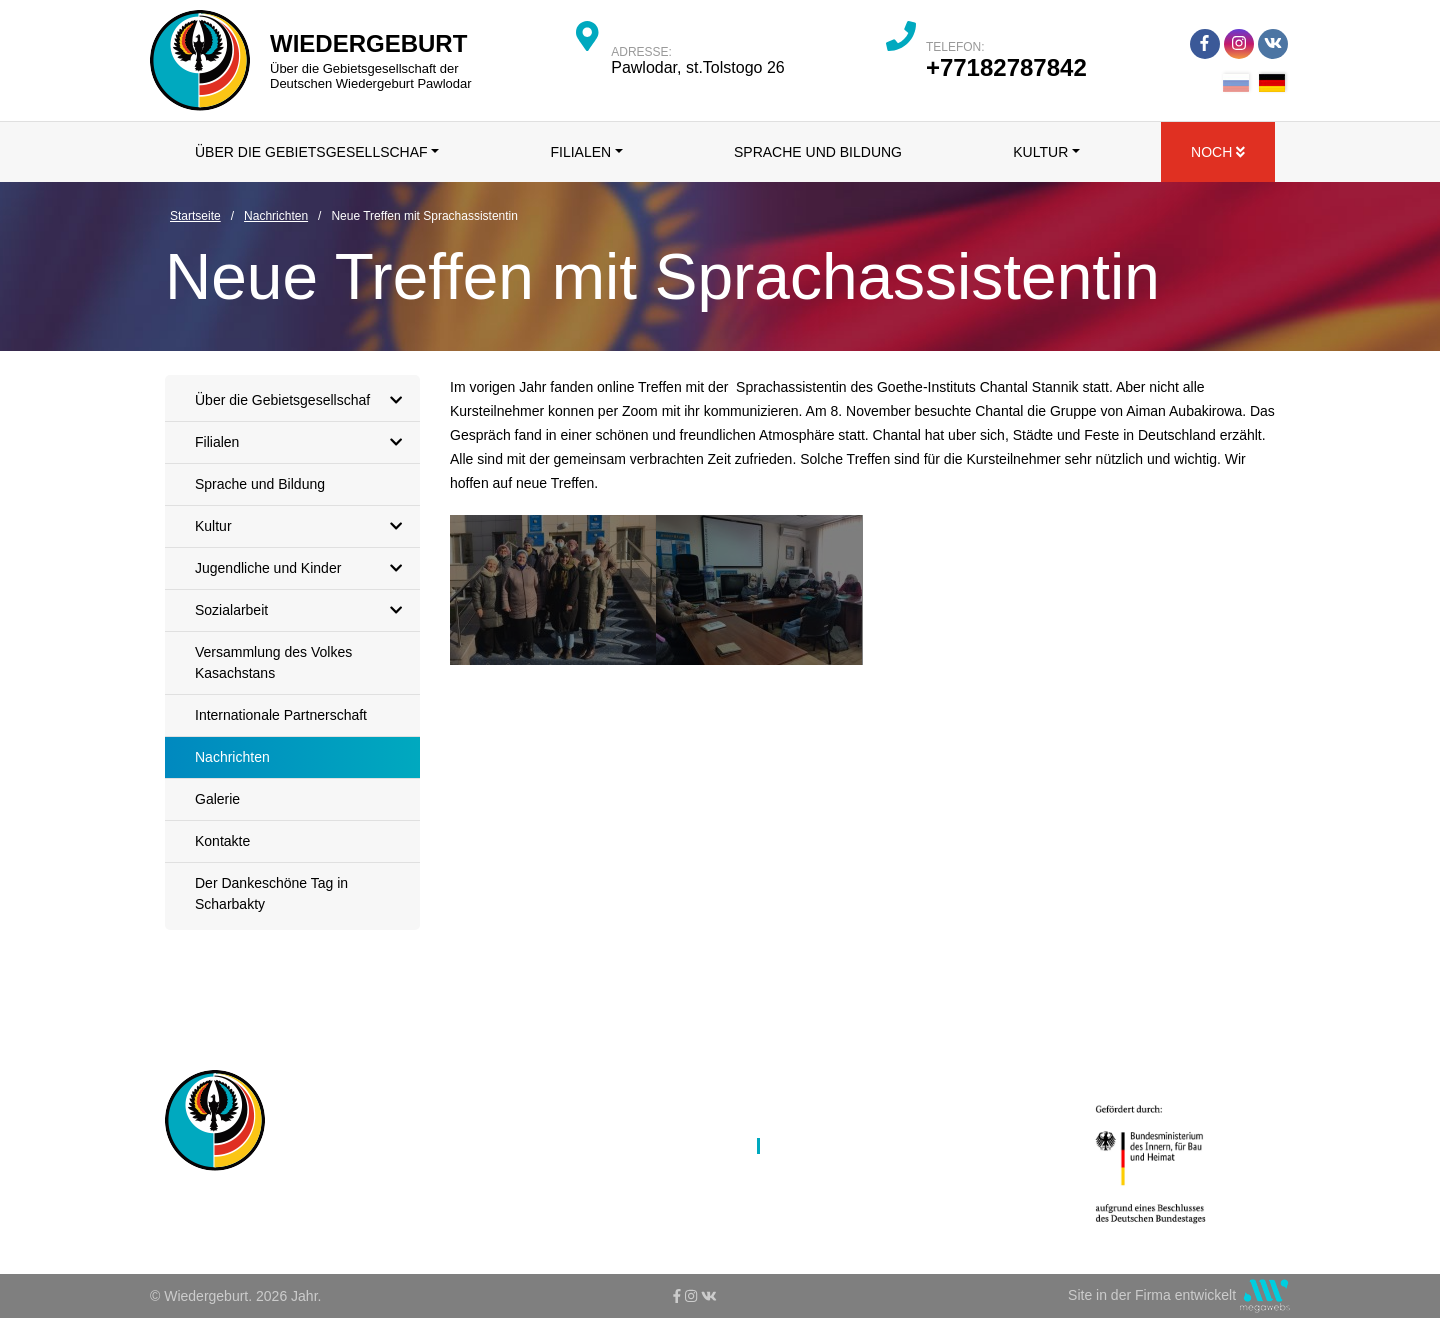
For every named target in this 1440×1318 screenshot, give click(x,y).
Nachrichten (232, 757)
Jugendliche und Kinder (303, 568)
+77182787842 (1006, 67)
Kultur (303, 526)
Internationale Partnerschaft (281, 715)
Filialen (303, 442)
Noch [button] (1218, 152)
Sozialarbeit (303, 610)
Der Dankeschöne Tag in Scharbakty (271, 893)
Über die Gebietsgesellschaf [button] (311, 152)
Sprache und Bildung (818, 152)
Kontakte (222, 841)
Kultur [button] (1040, 152)
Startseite (564, 1078)
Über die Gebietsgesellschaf (303, 400)
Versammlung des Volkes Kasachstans (273, 662)
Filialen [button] (580, 152)
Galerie (217, 799)
